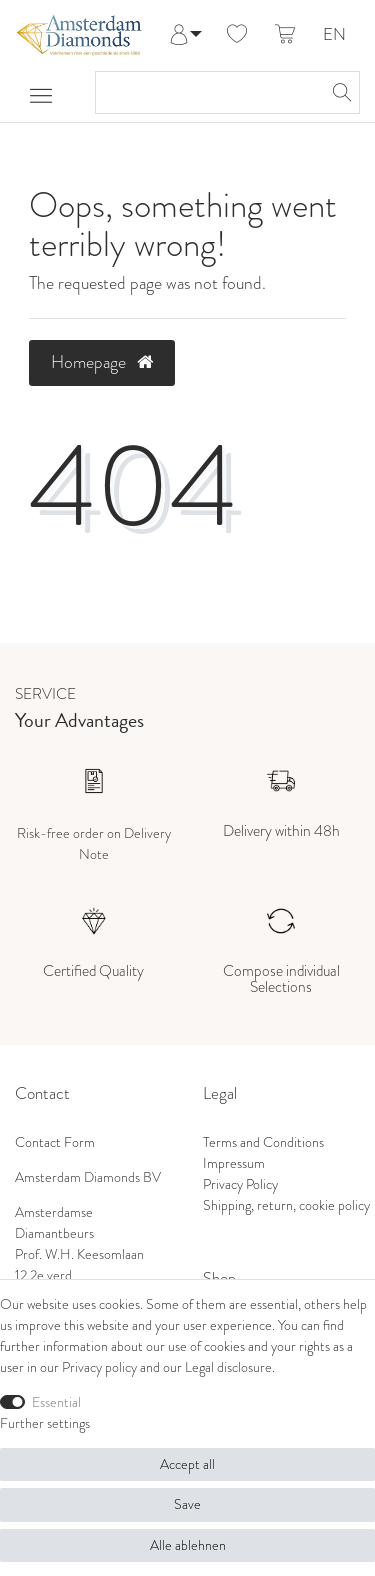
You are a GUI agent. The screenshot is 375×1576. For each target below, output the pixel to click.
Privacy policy (99, 1367)
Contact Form (55, 1142)
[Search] (339, 92)
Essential (56, 1402)
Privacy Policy (240, 1184)
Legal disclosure (228, 1367)
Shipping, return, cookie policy (286, 1205)
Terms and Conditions (263, 1142)
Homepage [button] (102, 362)
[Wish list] (237, 35)
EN (334, 35)
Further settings (45, 1423)
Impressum (234, 1163)
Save (187, 1504)
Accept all (187, 1464)
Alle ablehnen (188, 1545)
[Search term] (207, 92)
